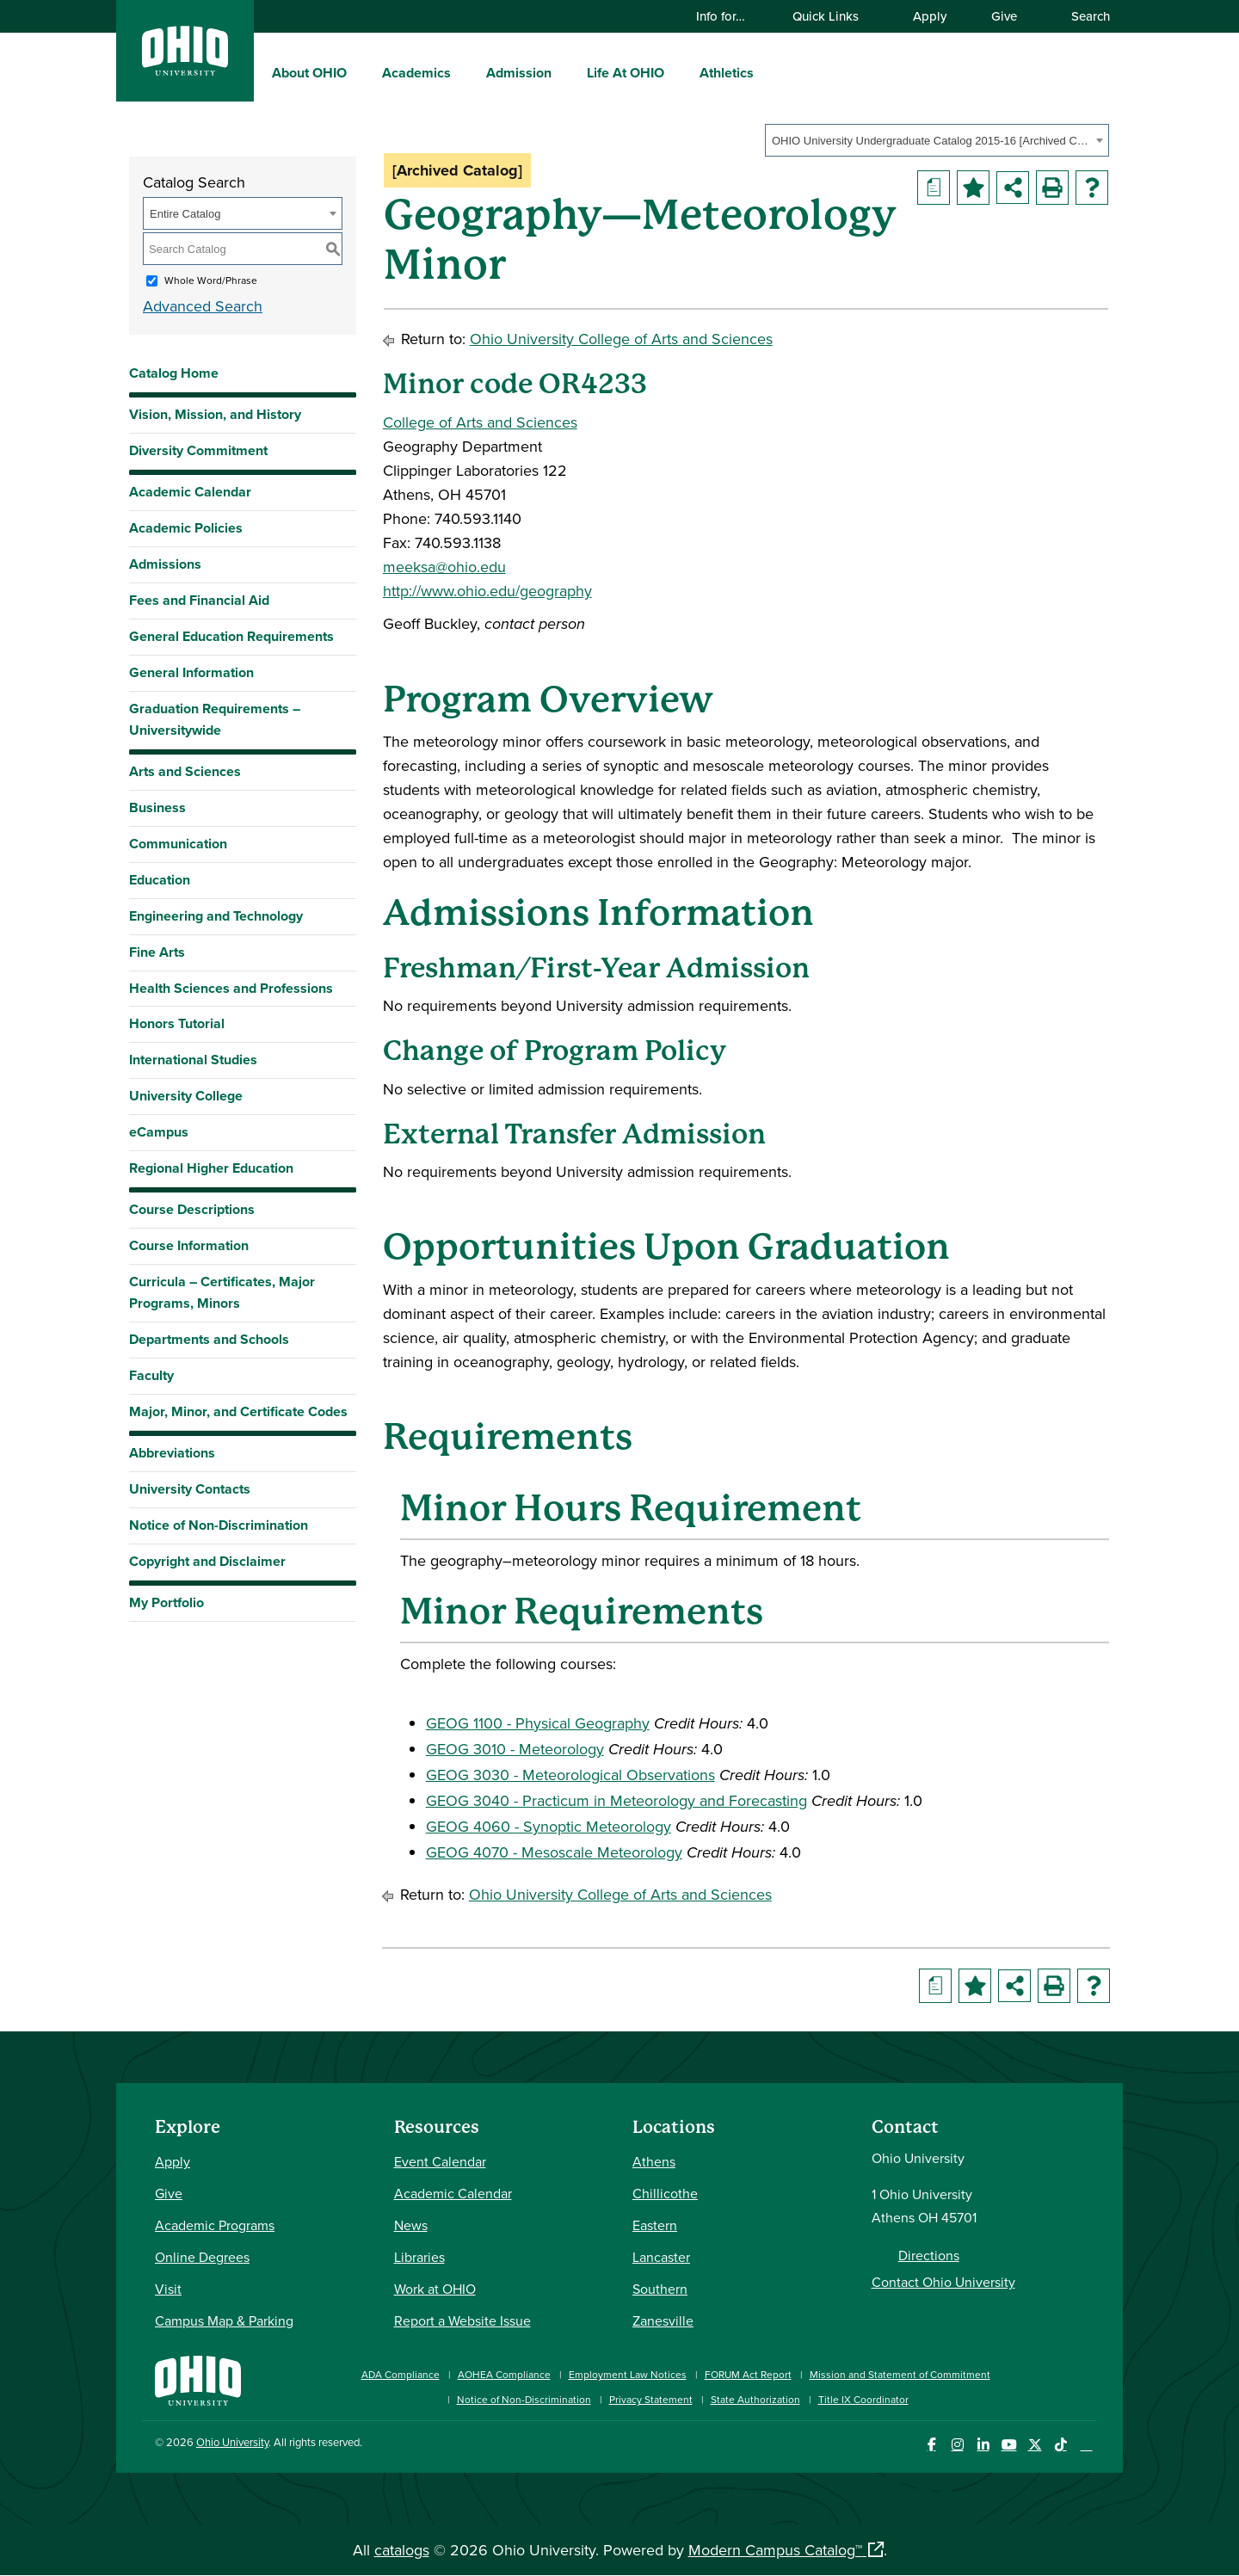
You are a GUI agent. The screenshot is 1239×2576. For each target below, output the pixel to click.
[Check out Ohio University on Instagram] (957, 2445)
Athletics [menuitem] (727, 73)
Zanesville (662, 2320)
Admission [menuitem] (519, 73)
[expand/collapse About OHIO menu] (359, 72)
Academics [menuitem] (416, 73)
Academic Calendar (190, 492)
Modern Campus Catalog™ (775, 2550)
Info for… (728, 16)
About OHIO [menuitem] (309, 73)
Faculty (151, 1375)
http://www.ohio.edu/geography (487, 590)
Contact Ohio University (943, 2281)
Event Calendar (440, 2161)
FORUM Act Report (748, 2374)
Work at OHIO (435, 2288)
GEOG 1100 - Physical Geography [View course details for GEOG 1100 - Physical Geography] (538, 1723)
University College (186, 1096)
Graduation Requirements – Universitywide (214, 719)
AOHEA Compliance (504, 2374)
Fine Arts (157, 952)
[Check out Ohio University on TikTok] (1060, 2445)
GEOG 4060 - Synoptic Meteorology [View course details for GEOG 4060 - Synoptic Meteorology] (548, 1826)
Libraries (419, 2256)
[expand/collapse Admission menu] (564, 72)
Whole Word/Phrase (210, 280)
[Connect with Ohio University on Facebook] (931, 2445)
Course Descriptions (192, 1209)
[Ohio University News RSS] (1086, 2445)
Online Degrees (202, 2256)
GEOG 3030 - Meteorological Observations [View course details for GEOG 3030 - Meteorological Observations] (570, 1774)
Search (1082, 16)
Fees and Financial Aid (199, 600)
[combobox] (937, 140)
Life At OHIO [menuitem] (625, 73)
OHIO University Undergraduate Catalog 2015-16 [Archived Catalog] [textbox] (931, 140)
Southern (659, 2288)
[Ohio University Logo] (185, 70)
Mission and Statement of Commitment (900, 2374)
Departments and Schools (209, 1339)
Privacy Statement (651, 2399)
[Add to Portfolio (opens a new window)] (973, 187)
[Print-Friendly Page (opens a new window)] (1052, 187)
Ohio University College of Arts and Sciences (621, 338)
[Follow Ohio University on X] (1034, 2445)
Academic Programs (214, 2224)
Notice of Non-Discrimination (218, 1525)
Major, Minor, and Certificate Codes (238, 1411)
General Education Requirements (231, 636)
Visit (168, 2288)
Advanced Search (202, 306)
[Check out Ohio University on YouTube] (1009, 2445)
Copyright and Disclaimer (207, 1561)
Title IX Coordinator (863, 2399)
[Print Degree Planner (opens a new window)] (933, 187)
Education (159, 880)
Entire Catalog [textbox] (185, 213)
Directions (928, 2255)
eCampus (158, 1132)
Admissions (165, 564)
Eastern (654, 2224)
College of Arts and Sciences (480, 422)
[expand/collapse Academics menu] (463, 72)
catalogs (401, 2550)
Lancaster (661, 2256)
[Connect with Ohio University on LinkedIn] (983, 2445)
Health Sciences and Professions (231, 988)
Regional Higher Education (211, 1168)
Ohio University (232, 2442)
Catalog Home (174, 373)
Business (157, 807)
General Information (191, 672)
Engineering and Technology (216, 916)
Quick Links (833, 16)
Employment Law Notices (628, 2374)
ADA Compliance (400, 2374)
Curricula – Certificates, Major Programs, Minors (222, 1292)
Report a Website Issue (462, 2320)
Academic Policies (186, 528)
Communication (178, 844)
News (411, 2224)
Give (1004, 16)
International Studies (193, 1059)
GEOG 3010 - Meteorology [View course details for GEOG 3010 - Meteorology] (515, 1748)
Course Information (189, 1245)
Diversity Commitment (198, 450)
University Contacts (189, 1489)
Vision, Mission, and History (215, 414)
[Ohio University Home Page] (198, 2378)
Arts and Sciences (185, 771)
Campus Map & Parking (224, 2320)
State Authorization (755, 2399)
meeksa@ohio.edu (444, 566)
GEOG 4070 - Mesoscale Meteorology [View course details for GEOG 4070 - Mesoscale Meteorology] (554, 1852)
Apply (929, 16)
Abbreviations (172, 1453)
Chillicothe (665, 2193)
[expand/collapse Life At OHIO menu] (677, 72)
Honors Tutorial (177, 1023)
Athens (653, 2161)
